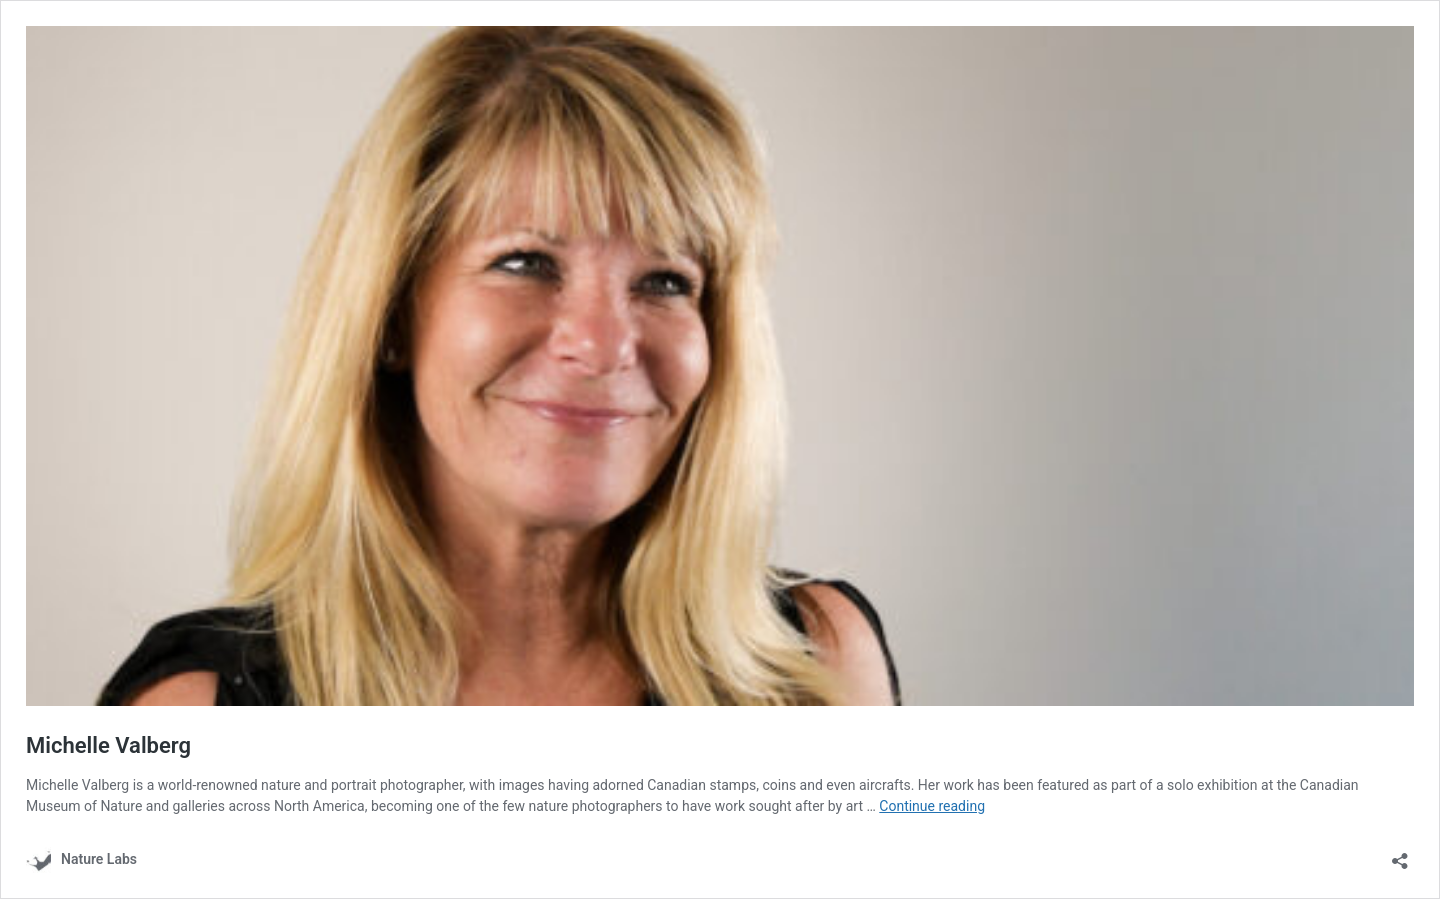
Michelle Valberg (108, 745)
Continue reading (932, 806)
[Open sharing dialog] (1400, 854)
